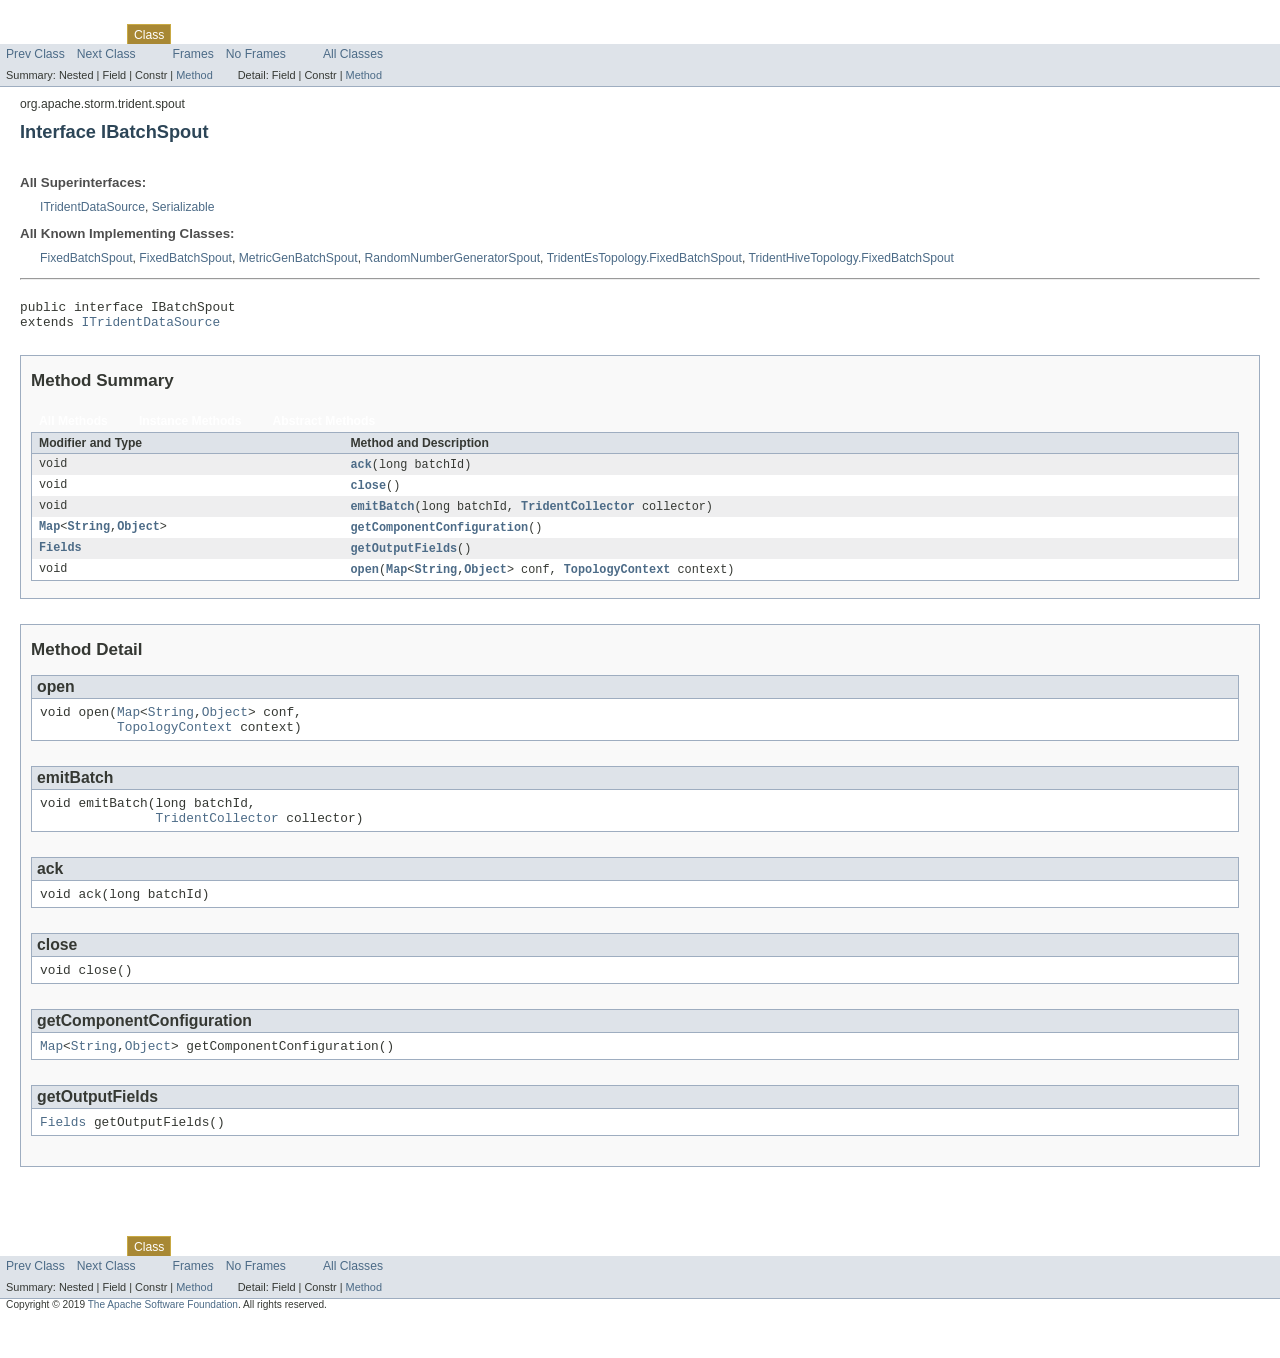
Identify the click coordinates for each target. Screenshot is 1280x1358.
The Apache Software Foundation (163, 1340)
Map (49, 537)
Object (138, 537)
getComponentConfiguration (439, 537)
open (364, 581)
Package (92, 34)
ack (360, 471)
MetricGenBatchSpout (298, 258)
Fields (60, 559)
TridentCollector (578, 515)
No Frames (256, 54)
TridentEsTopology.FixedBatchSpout (644, 258)
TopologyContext (617, 581)
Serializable (183, 207)
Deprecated (284, 34)
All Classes (353, 54)
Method (194, 75)
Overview (31, 34)
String (88, 537)
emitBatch (382, 515)
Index (342, 34)
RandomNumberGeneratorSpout (452, 258)
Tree (228, 34)
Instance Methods (190, 427)
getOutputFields (403, 559)
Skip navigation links (55, 17)
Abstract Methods (324, 427)
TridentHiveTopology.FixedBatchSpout (850, 258)
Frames (193, 54)
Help (381, 34)
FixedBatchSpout (86, 258)
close (368, 493)
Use (193, 34)
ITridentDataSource (92, 207)
